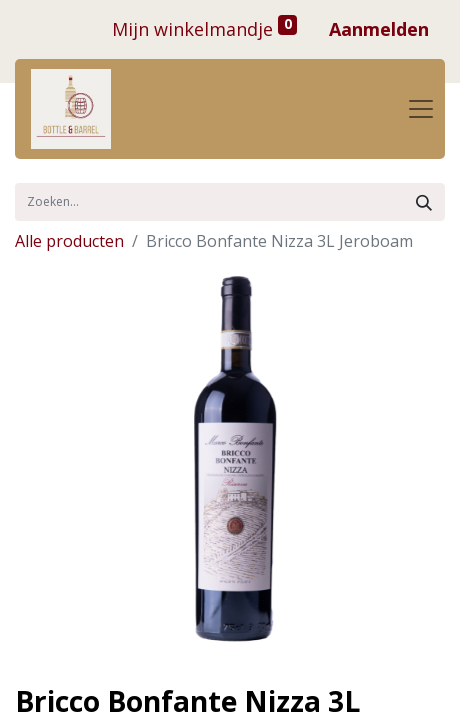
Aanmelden (379, 29)
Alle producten (69, 241)
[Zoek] (424, 202)
